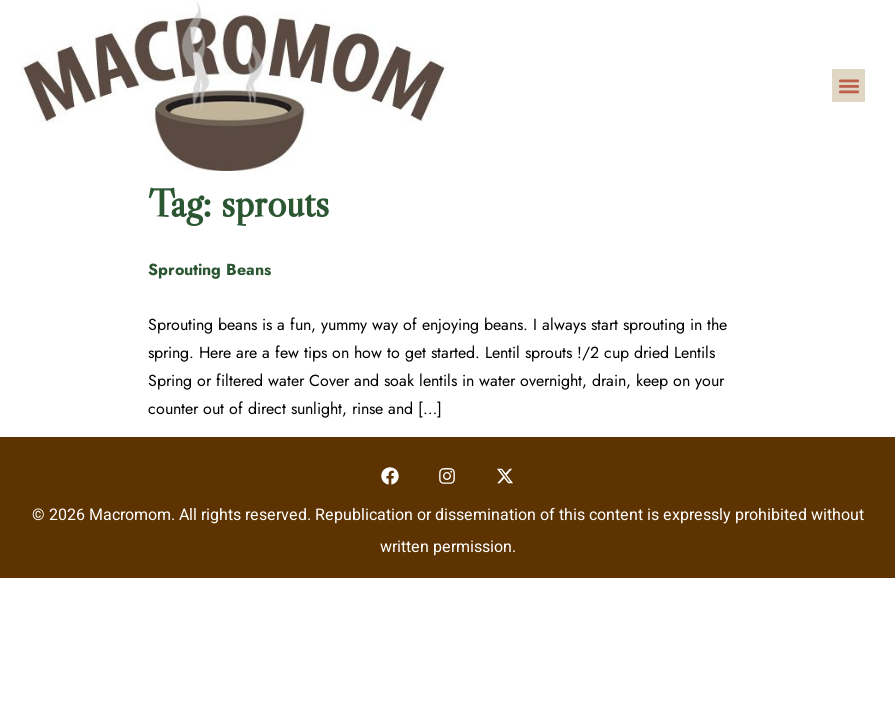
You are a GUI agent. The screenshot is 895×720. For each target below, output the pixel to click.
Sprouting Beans (209, 269)
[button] (848, 85)
